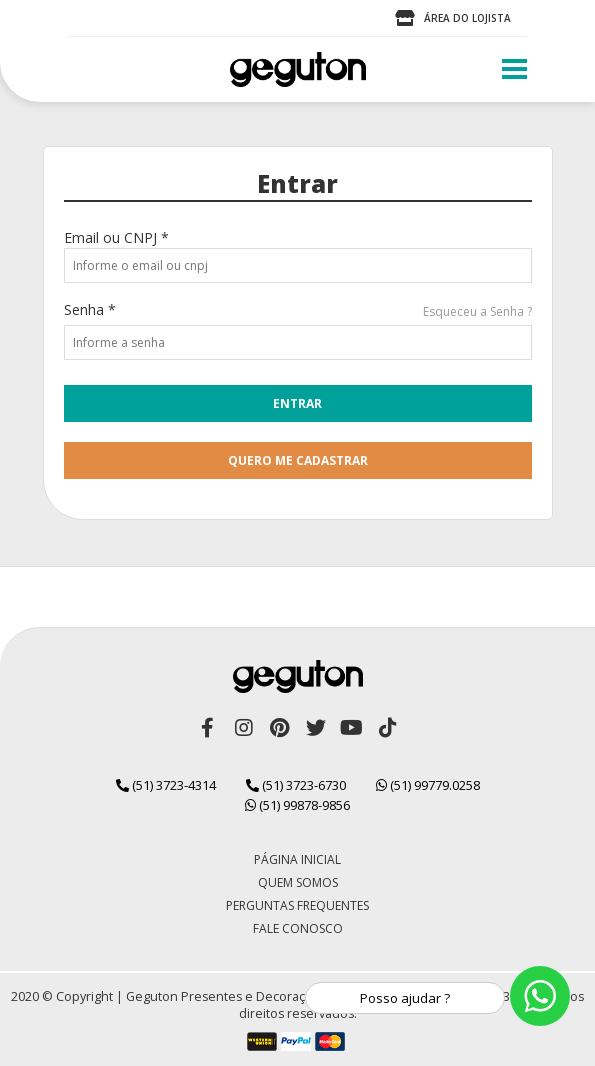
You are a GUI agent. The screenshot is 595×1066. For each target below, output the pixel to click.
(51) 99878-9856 (297, 805)
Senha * (90, 309)
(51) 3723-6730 (296, 785)
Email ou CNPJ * (116, 237)
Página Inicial (297, 859)
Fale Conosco (298, 928)
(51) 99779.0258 (428, 785)
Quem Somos (298, 882)
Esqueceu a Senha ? (477, 311)
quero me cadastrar (298, 460)
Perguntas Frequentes (297, 905)
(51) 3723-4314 (166, 785)
